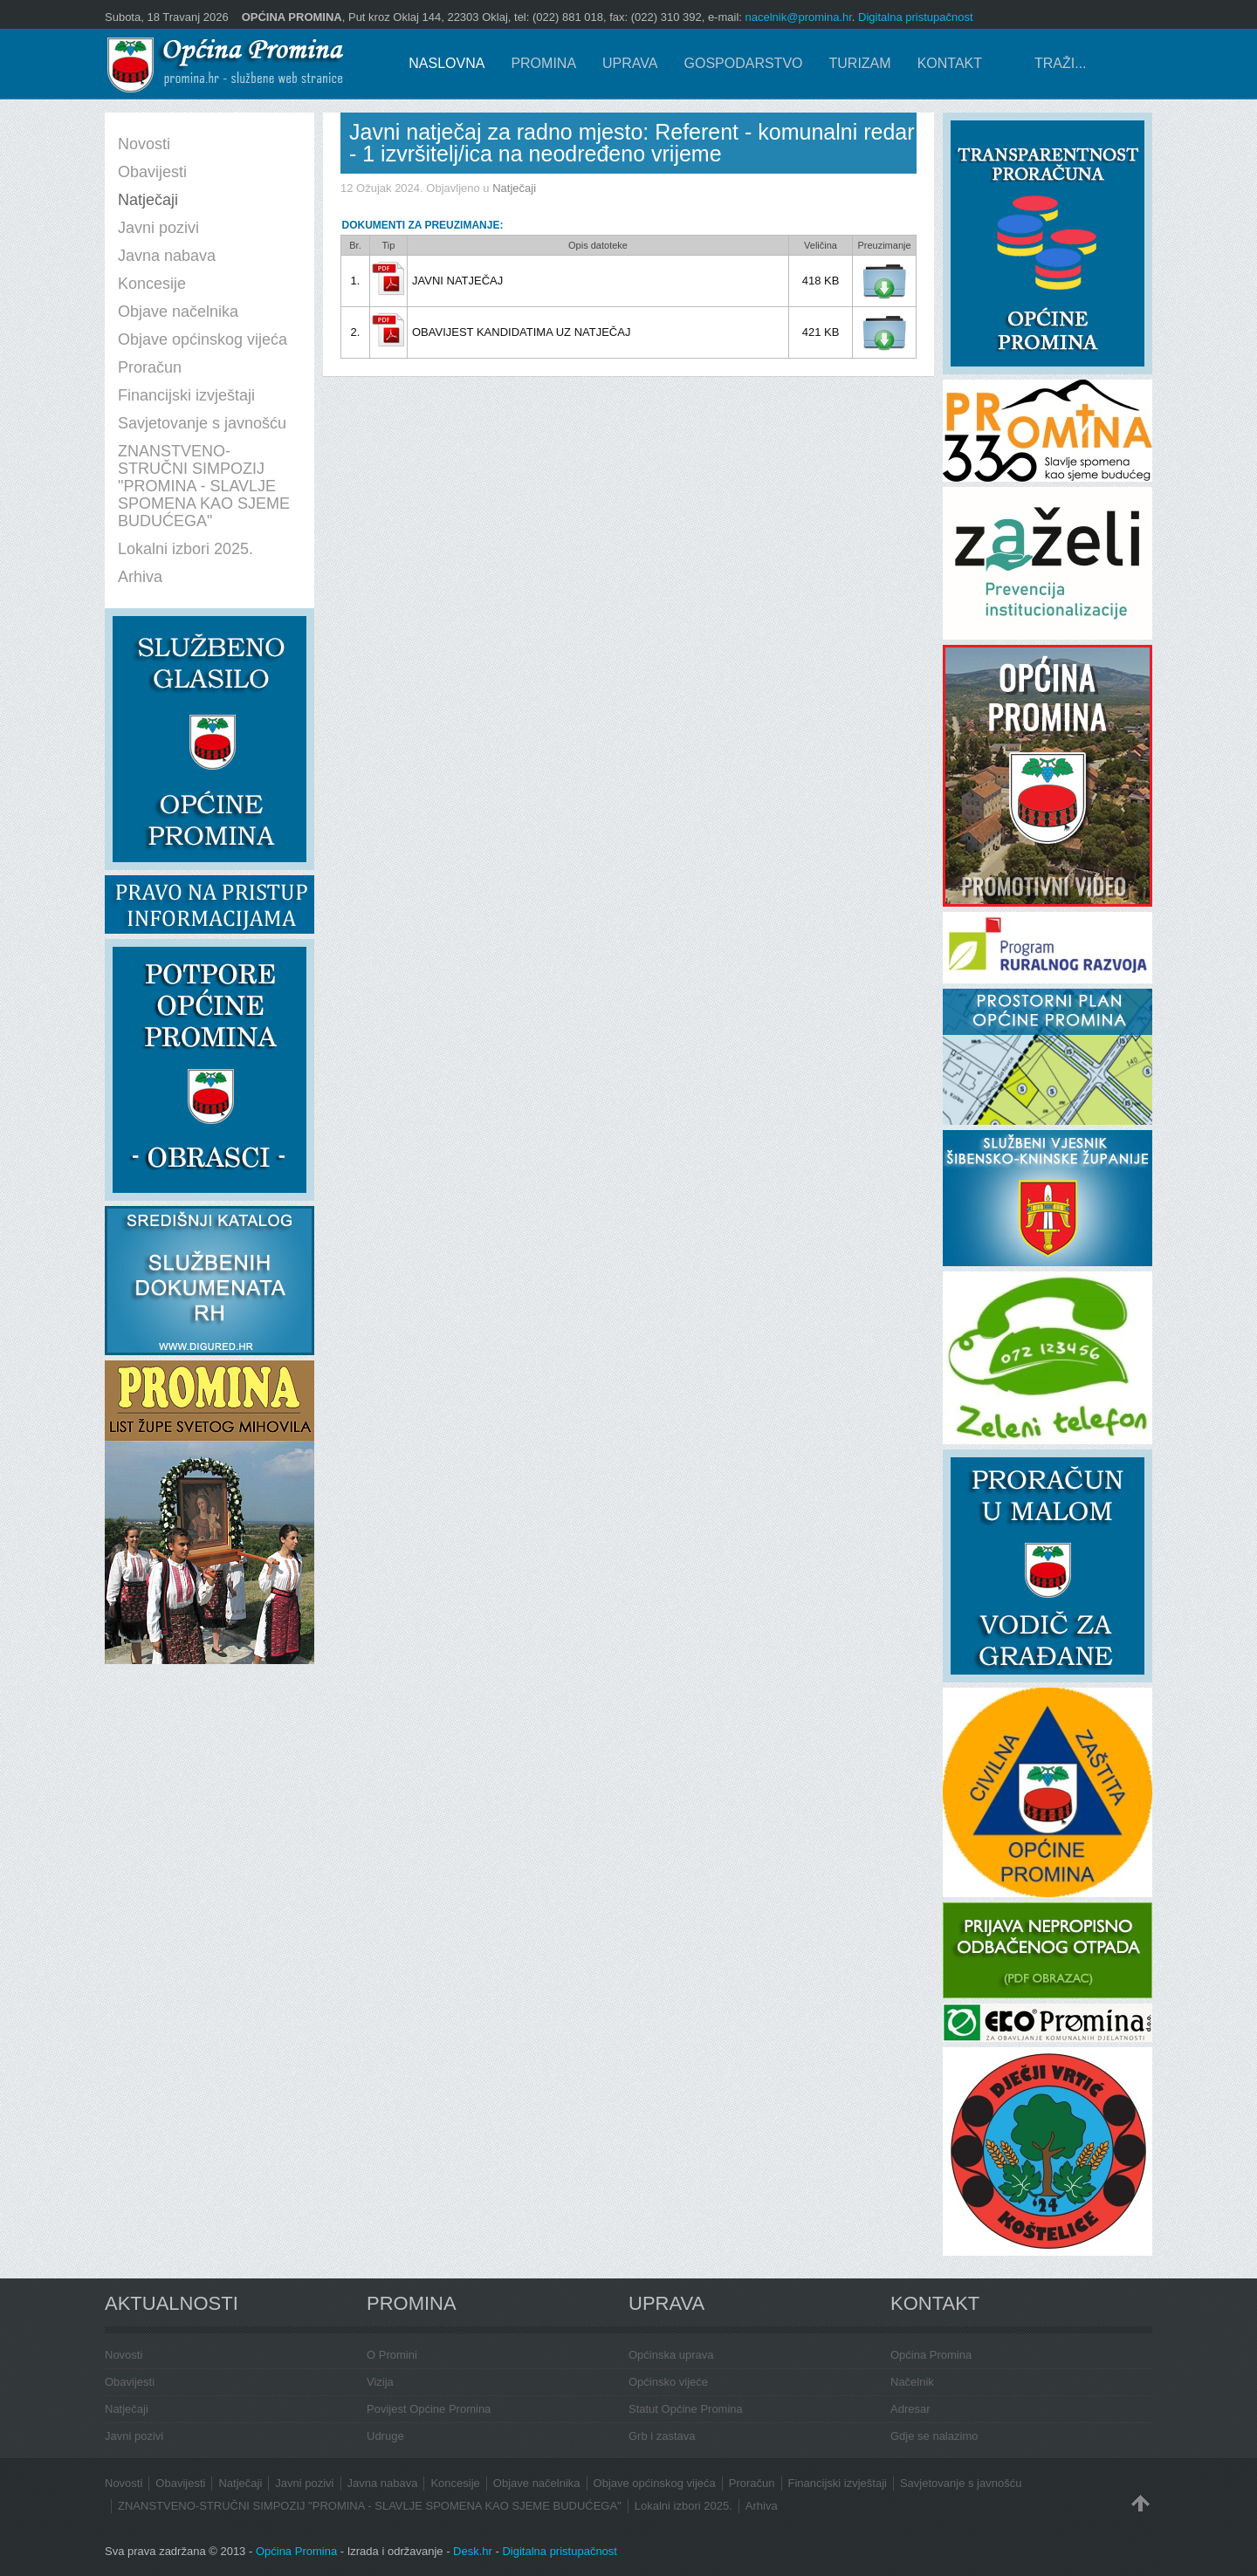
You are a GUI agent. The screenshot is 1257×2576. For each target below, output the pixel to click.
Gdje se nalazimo (934, 2435)
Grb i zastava (662, 2435)
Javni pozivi (134, 2435)
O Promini (392, 2354)
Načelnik (912, 2381)
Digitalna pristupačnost (915, 17)
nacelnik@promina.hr (798, 17)
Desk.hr (472, 2551)
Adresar (910, 2408)
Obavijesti (130, 2381)
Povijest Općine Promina (429, 2408)
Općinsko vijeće (668, 2381)
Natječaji (514, 188)
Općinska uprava (671, 2354)
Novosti (123, 2354)
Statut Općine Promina (685, 2408)
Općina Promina (931, 2354)
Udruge (385, 2435)
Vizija (380, 2381)
